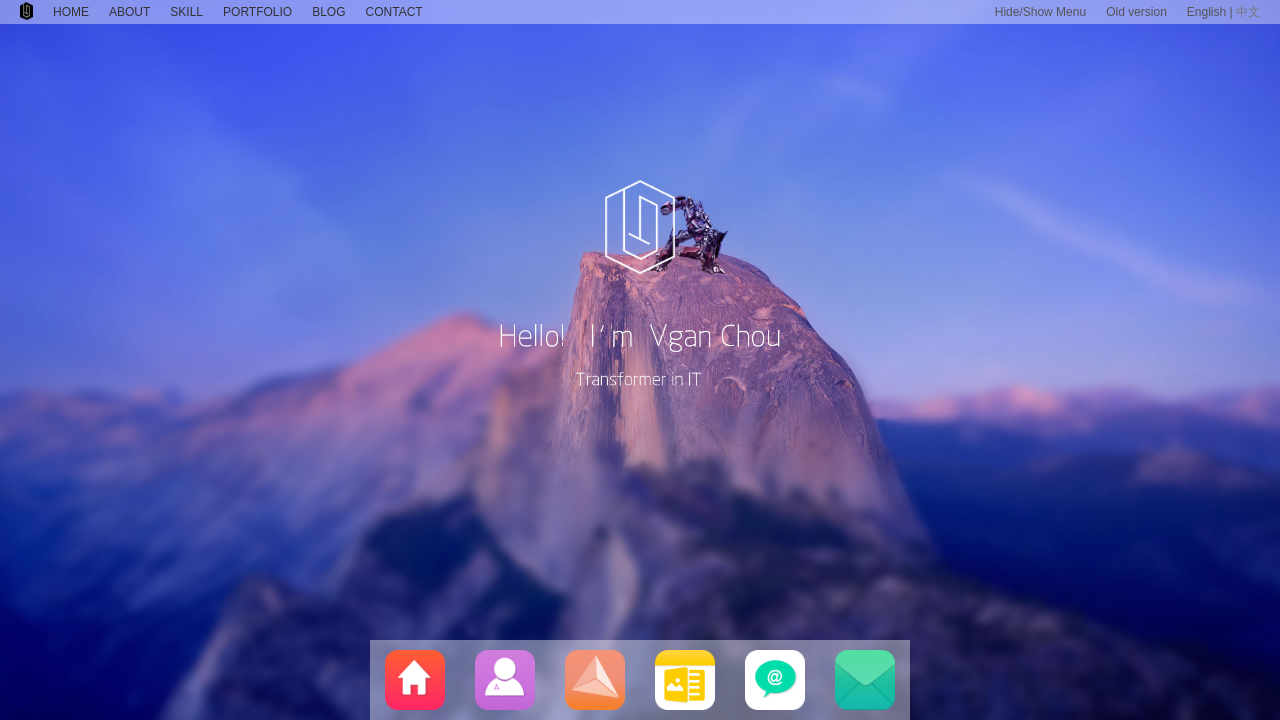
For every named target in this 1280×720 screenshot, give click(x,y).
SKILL (186, 12)
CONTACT (394, 12)
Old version (1136, 12)
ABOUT (129, 12)
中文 (1248, 12)
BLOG (328, 12)
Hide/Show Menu (1040, 12)
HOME (71, 12)
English (1206, 12)
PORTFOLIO (257, 12)
